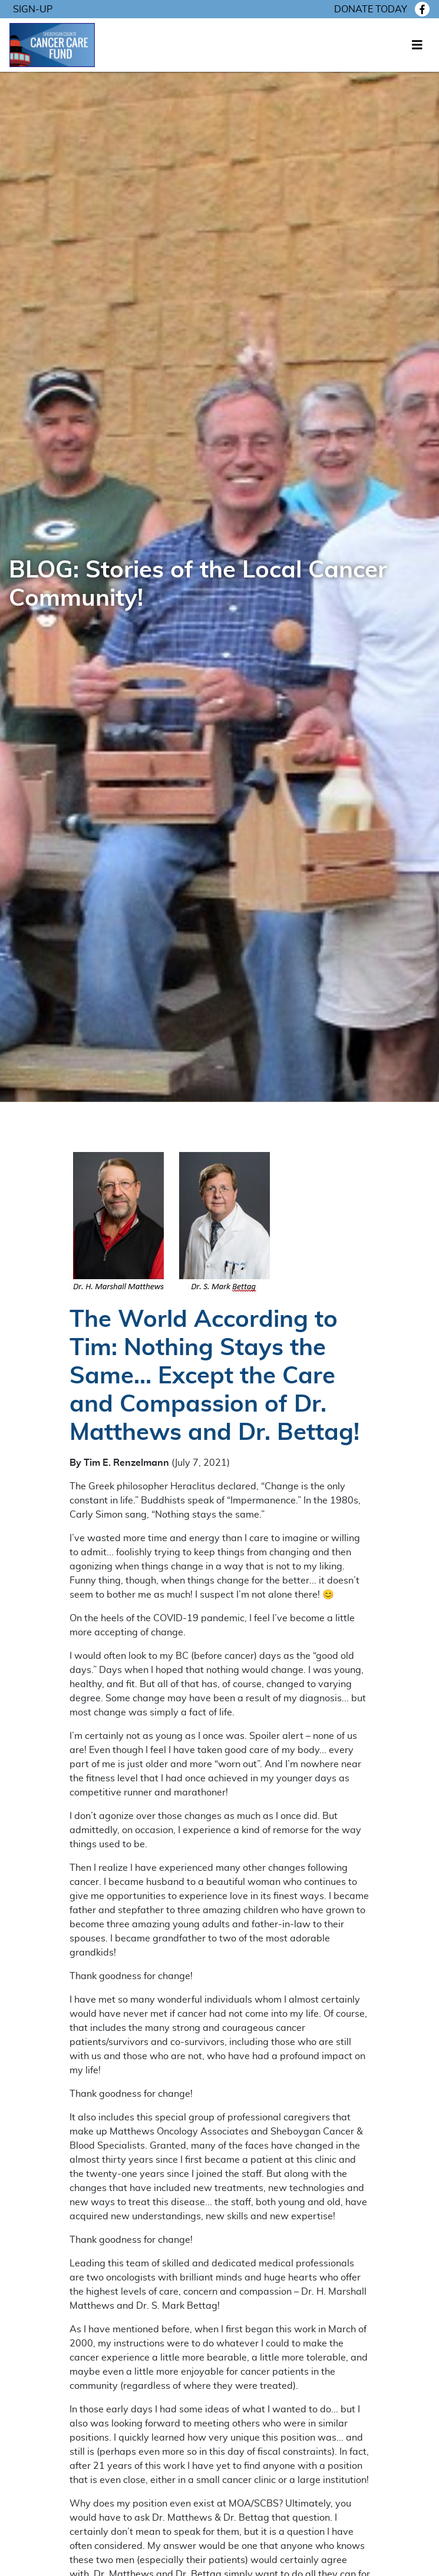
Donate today (370, 9)
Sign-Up (32, 9)
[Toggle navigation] (417, 45)
